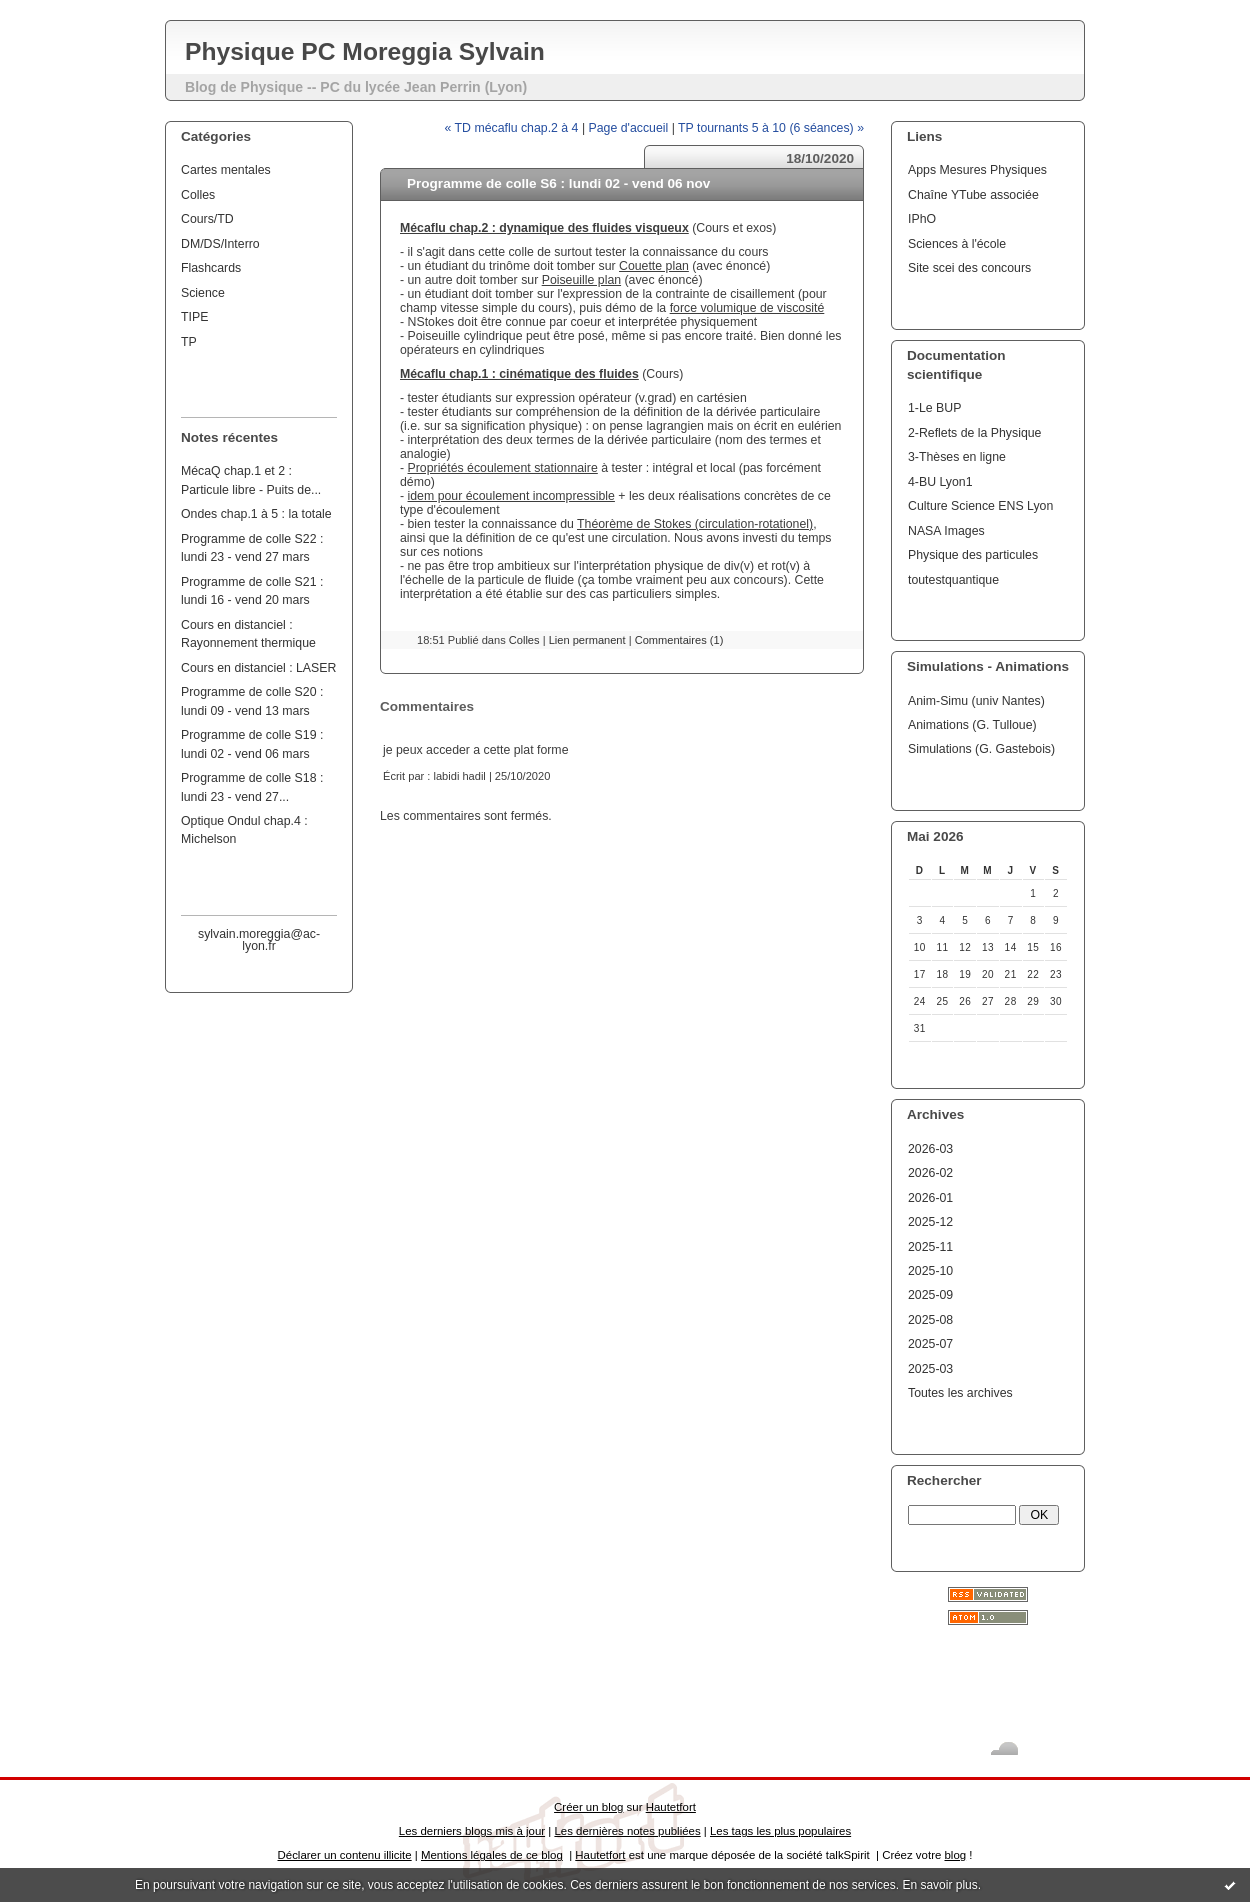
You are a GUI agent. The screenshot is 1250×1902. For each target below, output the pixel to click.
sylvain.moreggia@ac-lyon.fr (259, 940)
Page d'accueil (629, 128)
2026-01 (930, 1198)
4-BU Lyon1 (940, 482)
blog (955, 1855)
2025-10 (930, 1271)
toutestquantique (953, 580)
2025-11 (930, 1247)
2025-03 (930, 1369)
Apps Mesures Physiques (977, 170)
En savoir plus (939, 1885)
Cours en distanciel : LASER (258, 668)
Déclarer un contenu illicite (345, 1855)
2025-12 (930, 1222)
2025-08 (930, 1320)
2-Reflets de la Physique (974, 433)
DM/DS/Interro (220, 244)
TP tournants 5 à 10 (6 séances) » (771, 128)
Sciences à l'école (957, 244)
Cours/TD (207, 219)
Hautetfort (671, 1807)
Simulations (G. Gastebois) (981, 749)
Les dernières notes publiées (627, 1831)
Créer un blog (588, 1807)
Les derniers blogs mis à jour (472, 1831)
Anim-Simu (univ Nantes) (976, 701)
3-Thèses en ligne (957, 457)
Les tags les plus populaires (780, 1831)
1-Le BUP (934, 408)
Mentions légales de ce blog (492, 1855)
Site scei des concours (969, 268)
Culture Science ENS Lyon (980, 506)
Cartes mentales (226, 170)
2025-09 (930, 1295)
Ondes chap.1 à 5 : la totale (256, 514)
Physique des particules (973, 555)
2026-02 (930, 1173)
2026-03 (930, 1149)
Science (203, 293)
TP (189, 342)
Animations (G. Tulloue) (972, 725)
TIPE (194, 317)
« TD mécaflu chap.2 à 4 (512, 128)
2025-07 (930, 1344)
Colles (198, 195)
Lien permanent (587, 640)
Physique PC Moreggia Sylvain (365, 51)
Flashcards (211, 268)
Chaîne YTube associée (973, 195)
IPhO (922, 219)
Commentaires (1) (679, 640)
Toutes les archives (960, 1393)
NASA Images (946, 531)
